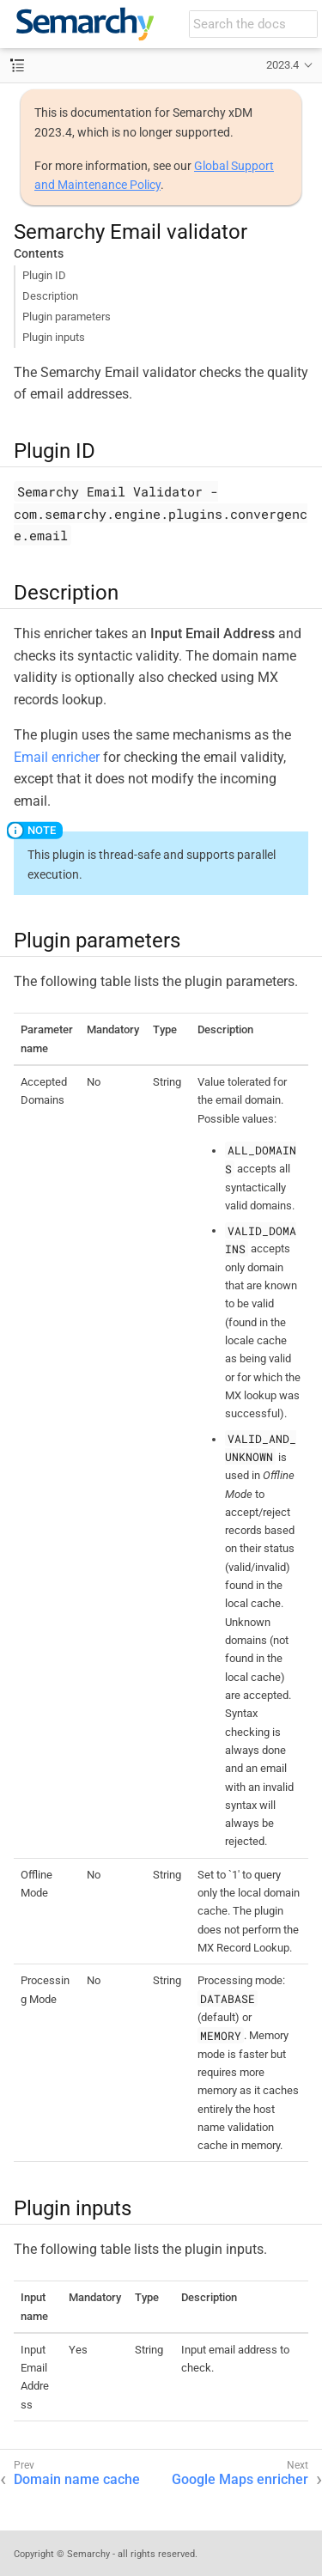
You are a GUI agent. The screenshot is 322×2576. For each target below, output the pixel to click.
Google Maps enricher (240, 2479)
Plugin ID (44, 275)
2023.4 (282, 64)
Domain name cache (77, 2479)
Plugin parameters (66, 316)
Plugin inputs (53, 337)
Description (50, 295)
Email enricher (57, 757)
